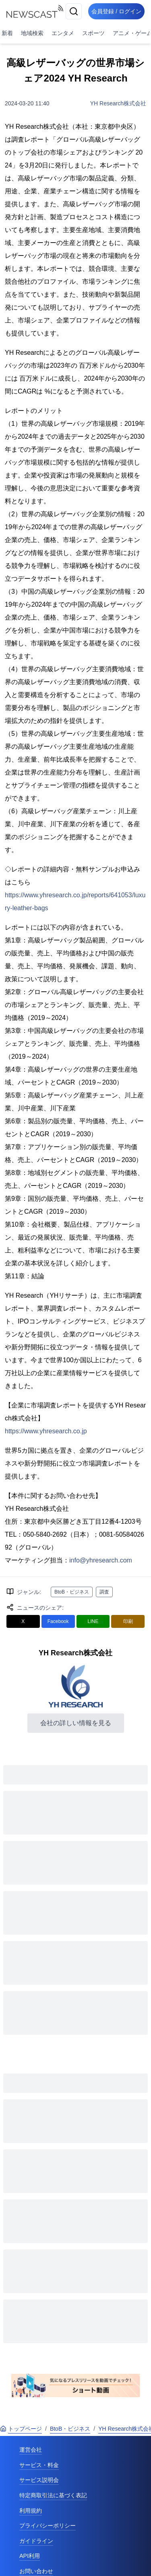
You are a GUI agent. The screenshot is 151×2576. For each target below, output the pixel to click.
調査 (104, 1592)
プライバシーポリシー (47, 2525)
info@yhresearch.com (100, 1560)
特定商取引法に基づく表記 (53, 2495)
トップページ (21, 2428)
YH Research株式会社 (118, 103)
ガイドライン (36, 2541)
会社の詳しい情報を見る (75, 1722)
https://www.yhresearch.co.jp (46, 1431)
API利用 (29, 2556)
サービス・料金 (39, 2465)
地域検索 (32, 33)
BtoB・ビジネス (71, 1592)
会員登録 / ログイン (116, 11)
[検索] (74, 11)
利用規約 (30, 2510)
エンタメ (63, 33)
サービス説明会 (39, 2480)
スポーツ (93, 33)
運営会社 (30, 2449)
